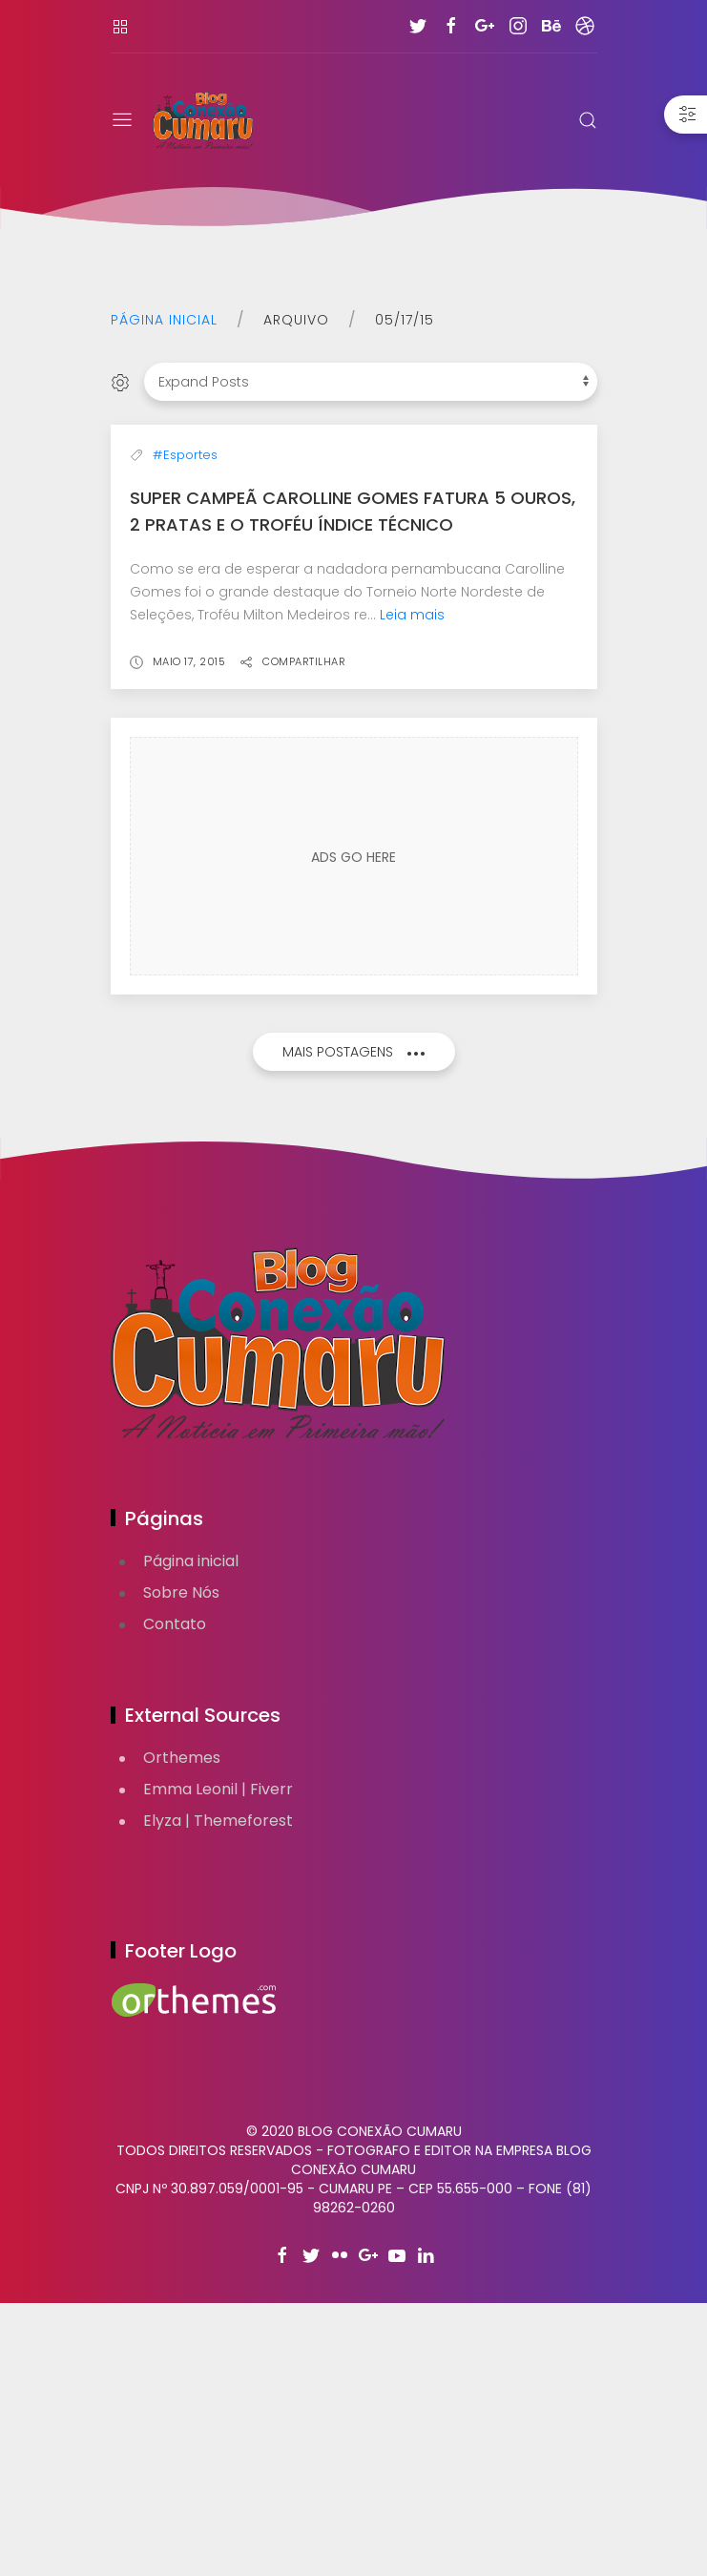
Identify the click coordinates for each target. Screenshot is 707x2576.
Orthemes (181, 2031)
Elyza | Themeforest (218, 2094)
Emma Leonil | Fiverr (218, 2062)
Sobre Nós (181, 1865)
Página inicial (164, 319)
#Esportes (185, 728)
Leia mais (412, 887)
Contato (174, 1897)
